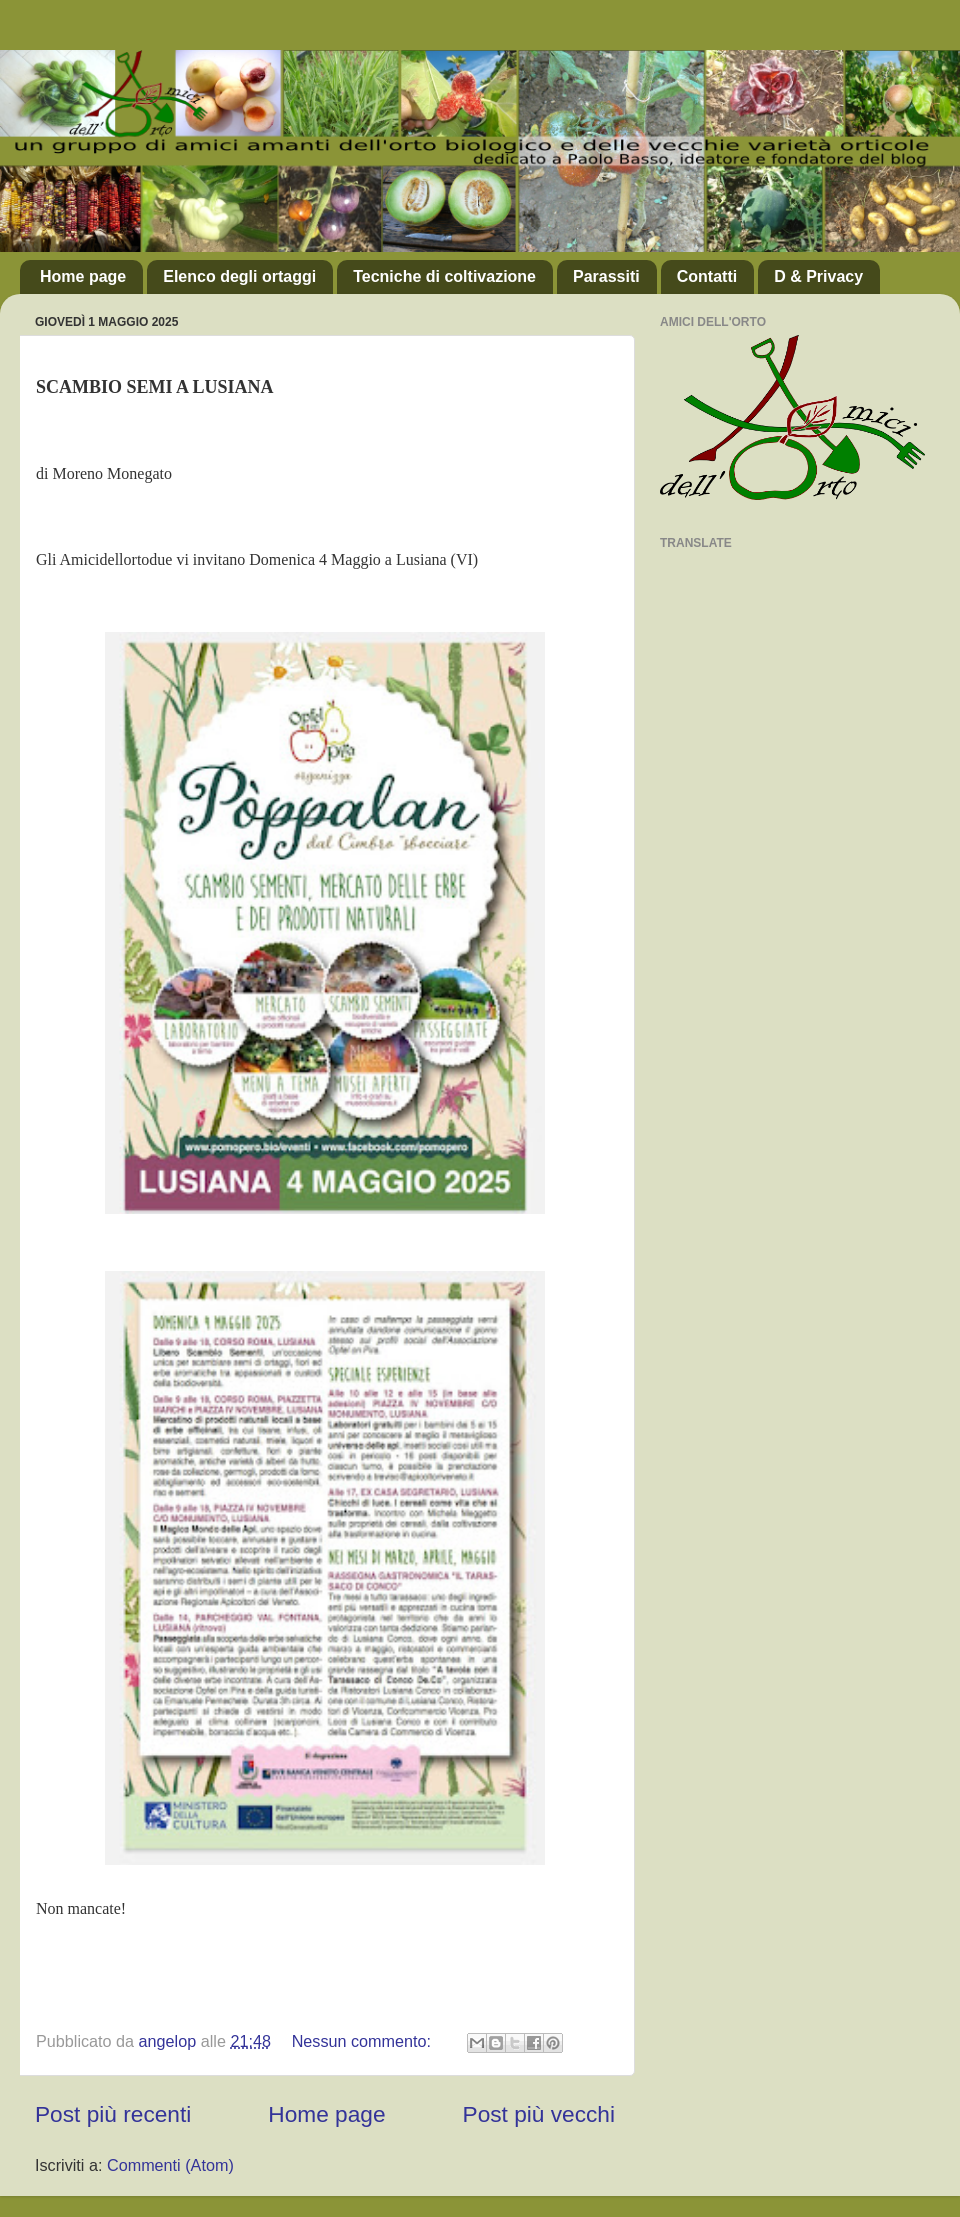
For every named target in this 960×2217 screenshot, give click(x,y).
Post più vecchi (539, 2114)
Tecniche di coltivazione (444, 276)
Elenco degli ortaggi (239, 276)
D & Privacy (818, 276)
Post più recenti (113, 2114)
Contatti (707, 276)
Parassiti (606, 276)
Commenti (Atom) (170, 2165)
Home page (83, 276)
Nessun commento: (364, 2041)
